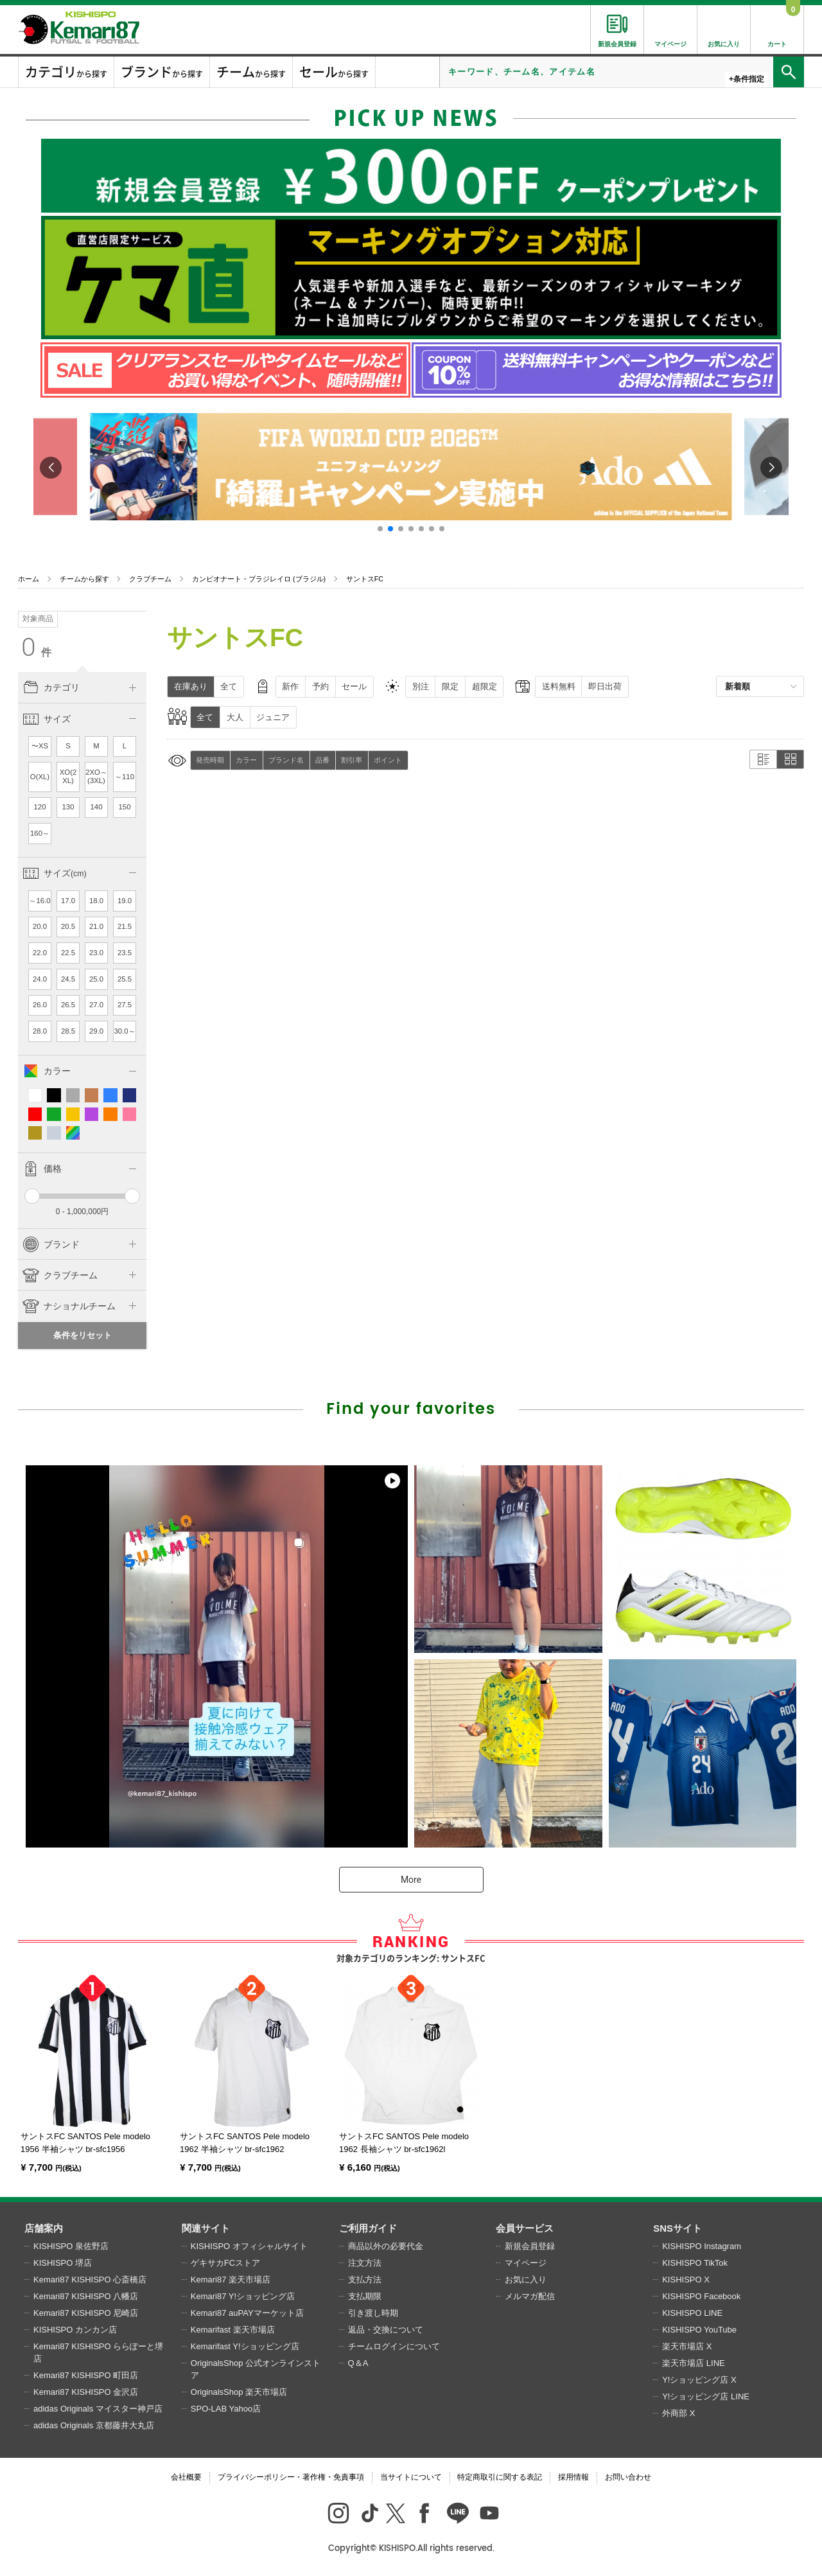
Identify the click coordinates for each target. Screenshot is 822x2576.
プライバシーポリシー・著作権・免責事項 (291, 2477)
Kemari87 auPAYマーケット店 (247, 2313)
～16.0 (39, 900)
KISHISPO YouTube (699, 2329)
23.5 (125, 953)
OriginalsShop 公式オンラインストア (255, 2369)
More (411, 1880)
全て (228, 686)
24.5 (68, 979)
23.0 (96, 953)
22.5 (68, 953)
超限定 (484, 686)
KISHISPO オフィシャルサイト (249, 2246)
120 (40, 807)
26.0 (40, 1005)
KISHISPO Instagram (701, 2246)
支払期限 (364, 2296)
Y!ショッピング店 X (699, 2380)
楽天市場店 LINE (693, 2363)
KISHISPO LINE (692, 2313)
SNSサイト (677, 2228)
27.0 (96, 1005)
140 (97, 807)
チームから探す (84, 579)
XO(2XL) (68, 776)
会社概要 (186, 2477)
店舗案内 (43, 2228)
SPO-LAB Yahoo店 (226, 2408)
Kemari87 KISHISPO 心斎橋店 (89, 2279)
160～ (39, 833)
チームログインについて (394, 2346)
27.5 (125, 1005)
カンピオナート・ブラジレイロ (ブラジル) (259, 579)
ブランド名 (286, 760)
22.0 (40, 953)
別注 (420, 686)
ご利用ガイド (368, 2228)
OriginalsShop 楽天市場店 (239, 2392)
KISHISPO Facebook (701, 2296)
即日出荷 (605, 686)
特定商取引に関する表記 (499, 2477)
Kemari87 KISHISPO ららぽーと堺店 (98, 2353)
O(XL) (39, 777)
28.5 (68, 1031)
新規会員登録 (530, 2246)
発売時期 (210, 760)
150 (125, 807)
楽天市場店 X (687, 2346)
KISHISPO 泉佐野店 (71, 2246)
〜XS (39, 746)
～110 (124, 777)
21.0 (96, 926)
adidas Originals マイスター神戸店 (97, 2408)
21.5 (125, 926)
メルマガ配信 (530, 2296)
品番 (322, 760)
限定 (450, 686)
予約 (320, 686)
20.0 (40, 926)
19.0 (125, 900)
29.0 (96, 1031)
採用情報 (573, 2477)
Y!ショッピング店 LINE (705, 2396)
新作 (290, 686)
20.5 (68, 926)
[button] (380, 528)
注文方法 (364, 2263)
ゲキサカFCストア (225, 2263)
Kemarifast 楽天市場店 (233, 2329)
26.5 (68, 1005)
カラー (246, 760)
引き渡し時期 (373, 2313)
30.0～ (124, 1031)
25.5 (125, 979)
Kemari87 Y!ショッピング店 (243, 2296)
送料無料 (558, 686)
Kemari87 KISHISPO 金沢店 (85, 2392)
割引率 (351, 760)
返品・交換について (385, 2329)
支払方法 (364, 2279)
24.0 (40, 979)
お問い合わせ (628, 2477)
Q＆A (358, 2363)
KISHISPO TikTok (695, 2263)
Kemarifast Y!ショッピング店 (245, 2346)
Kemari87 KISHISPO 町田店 (85, 2375)
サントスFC (364, 579)
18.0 (96, 900)
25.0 (96, 979)
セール (354, 686)
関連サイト (206, 2228)
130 (68, 807)
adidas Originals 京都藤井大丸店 (93, 2425)
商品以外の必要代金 (385, 2246)
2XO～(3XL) (96, 776)
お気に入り (526, 2279)
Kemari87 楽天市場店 (230, 2279)
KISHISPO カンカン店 (75, 2329)
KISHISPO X (686, 2279)
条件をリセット (82, 1335)
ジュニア (273, 717)
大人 (235, 717)
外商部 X (678, 2413)
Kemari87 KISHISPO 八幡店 (85, 2296)
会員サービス (525, 2228)
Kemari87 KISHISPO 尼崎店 (85, 2313)
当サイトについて (411, 2477)
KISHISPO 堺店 (62, 2263)
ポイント (388, 760)
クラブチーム (150, 579)
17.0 (68, 900)
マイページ (526, 2263)
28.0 (40, 1031)
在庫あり (190, 686)
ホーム (28, 579)
